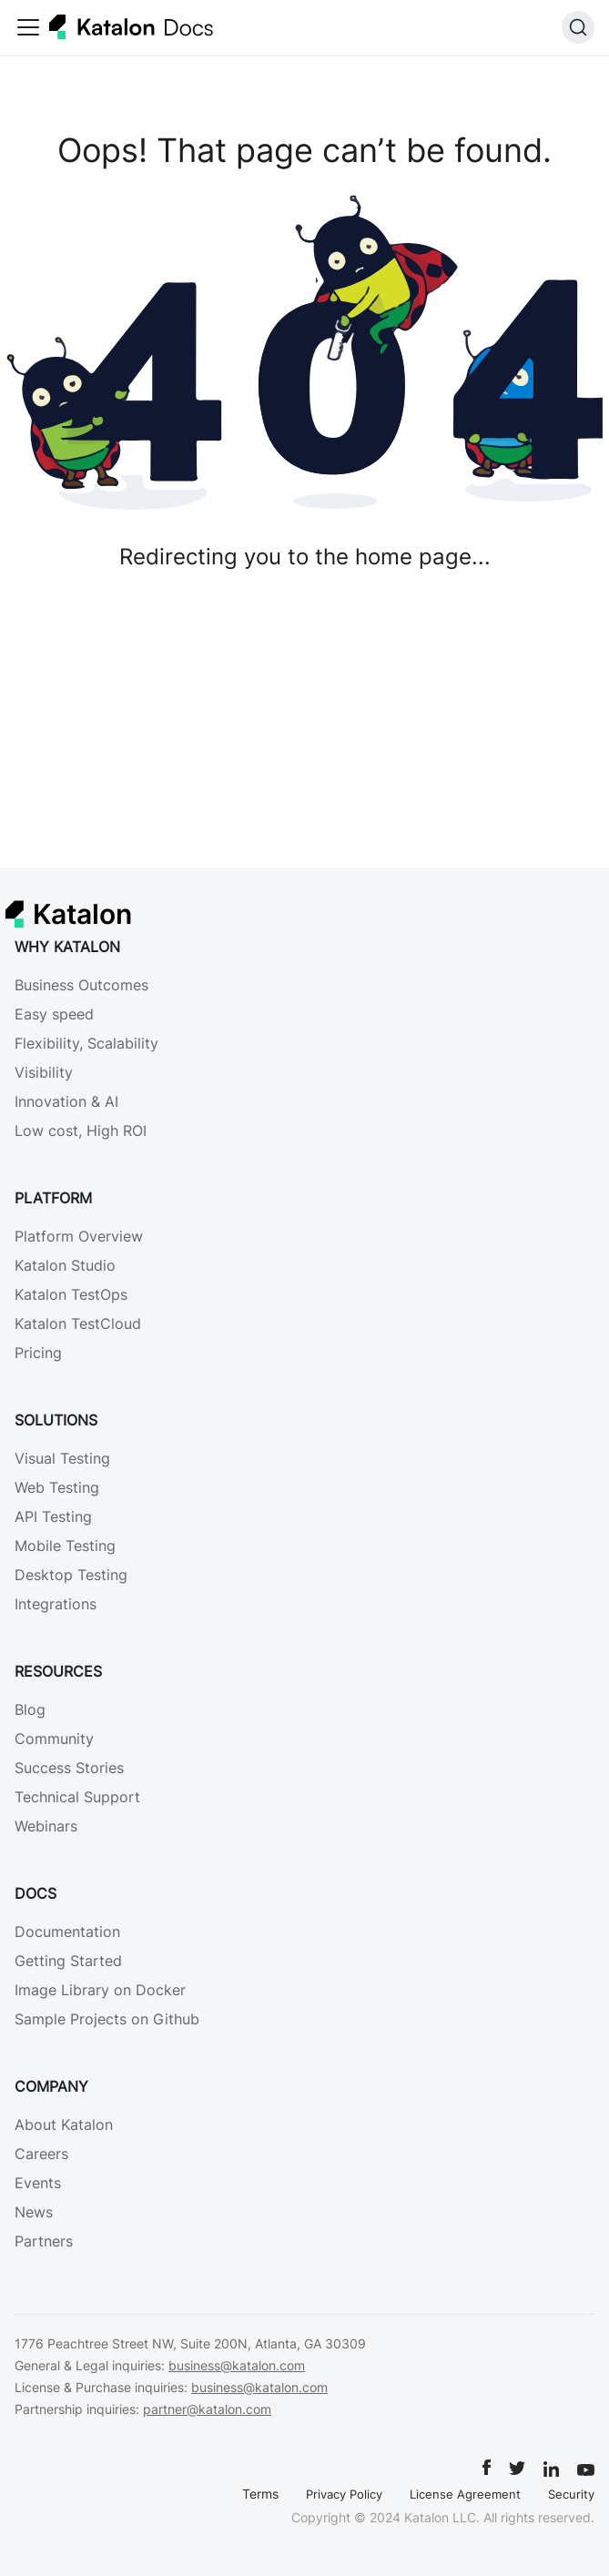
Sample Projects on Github (107, 2019)
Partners (44, 2241)
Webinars (46, 1826)
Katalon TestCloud (78, 1323)
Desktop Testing (71, 1575)
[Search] (578, 27)
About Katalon (64, 2124)
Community (54, 1738)
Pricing (38, 1353)
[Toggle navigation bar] (28, 27)
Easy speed (54, 1014)
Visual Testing (62, 1458)
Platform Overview (79, 1236)
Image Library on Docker (100, 1990)
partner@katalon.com (207, 2409)
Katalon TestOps (71, 1294)
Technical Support (77, 1797)
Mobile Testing (65, 1545)
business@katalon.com (236, 2365)
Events (38, 2183)
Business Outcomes (81, 985)
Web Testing (57, 1487)
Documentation (67, 1931)
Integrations (55, 1604)
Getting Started (68, 1961)
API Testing (53, 1516)
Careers (41, 2154)
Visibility (44, 1072)
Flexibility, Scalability (86, 1043)
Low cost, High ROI (81, 1130)
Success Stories (69, 1768)
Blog (30, 1709)
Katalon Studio (65, 1265)
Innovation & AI (66, 1101)
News (34, 2212)
